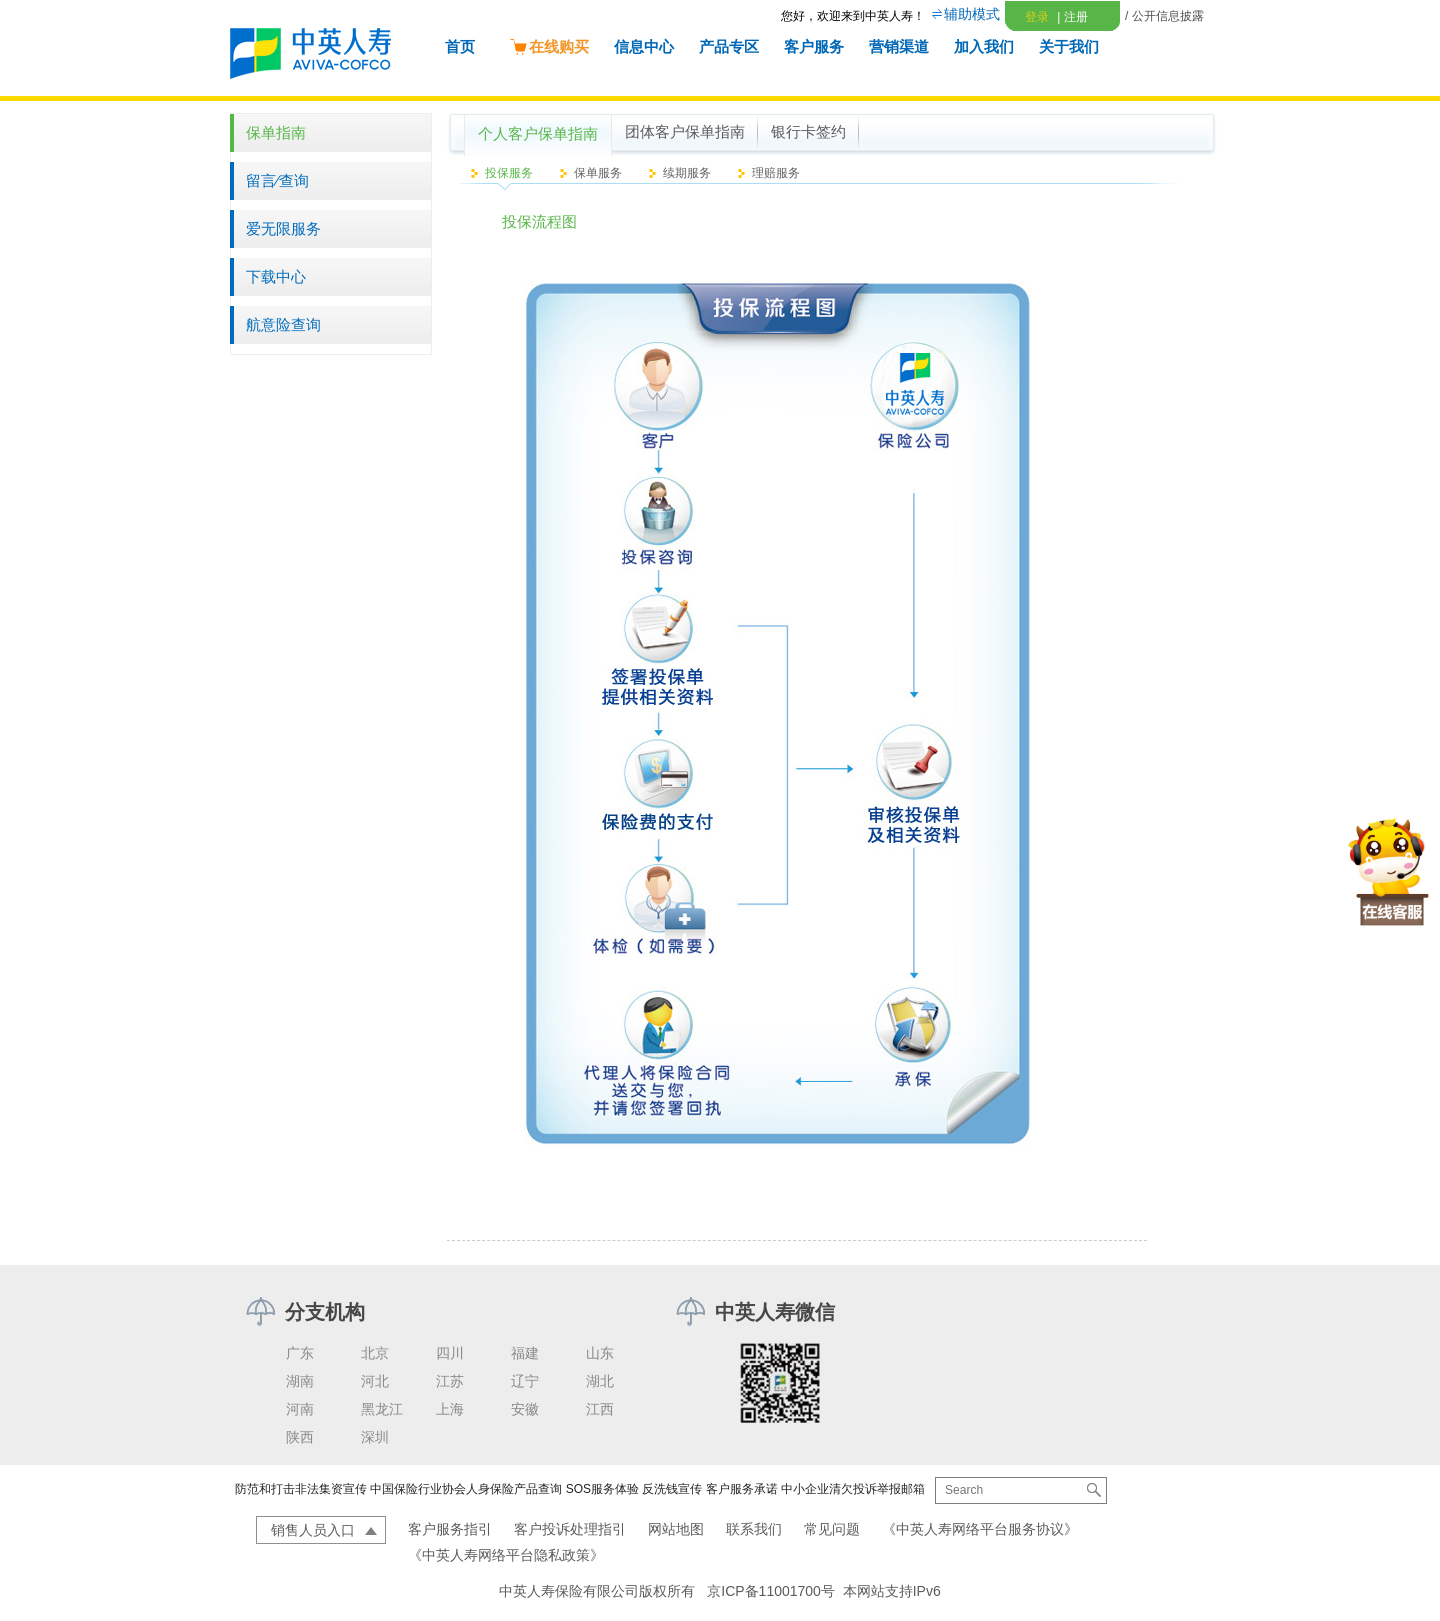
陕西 (300, 1437)
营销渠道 (899, 46)
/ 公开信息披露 (1164, 16)
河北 (375, 1381)
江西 (600, 1409)
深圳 (375, 1437)
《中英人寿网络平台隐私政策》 (506, 1555)
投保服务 (509, 173)
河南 (300, 1409)
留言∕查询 (277, 180)
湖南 (300, 1381)
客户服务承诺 (742, 1489)
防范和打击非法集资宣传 (301, 1489)
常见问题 (832, 1529)
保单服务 (598, 173)
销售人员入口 (313, 1530)
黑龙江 (382, 1409)
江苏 (450, 1381)
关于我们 (1069, 46)
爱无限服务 (283, 228)
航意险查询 (283, 324)
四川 (450, 1353)
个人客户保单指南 (538, 134)
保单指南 (276, 132)
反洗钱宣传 (672, 1489)
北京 (375, 1353)
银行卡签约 (808, 132)
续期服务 (687, 173)
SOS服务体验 (602, 1489)
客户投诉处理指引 (570, 1529)
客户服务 (814, 46)
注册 (1072, 17)
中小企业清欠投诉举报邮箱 (853, 1489)
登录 (1037, 17)
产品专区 (729, 46)
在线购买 (549, 46)
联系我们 (754, 1529)
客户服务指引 (450, 1529)
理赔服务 (776, 173)
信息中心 (644, 46)
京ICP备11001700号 (771, 1591)
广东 (300, 1353)
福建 (525, 1353)
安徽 (525, 1409)
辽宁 (525, 1381)
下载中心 (276, 276)
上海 (450, 1409)
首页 (460, 46)
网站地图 (676, 1529)
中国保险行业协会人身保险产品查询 (466, 1489)
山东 (600, 1353)
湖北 (600, 1381)
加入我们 (984, 46)
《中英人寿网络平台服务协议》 (980, 1529)
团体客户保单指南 (685, 132)
